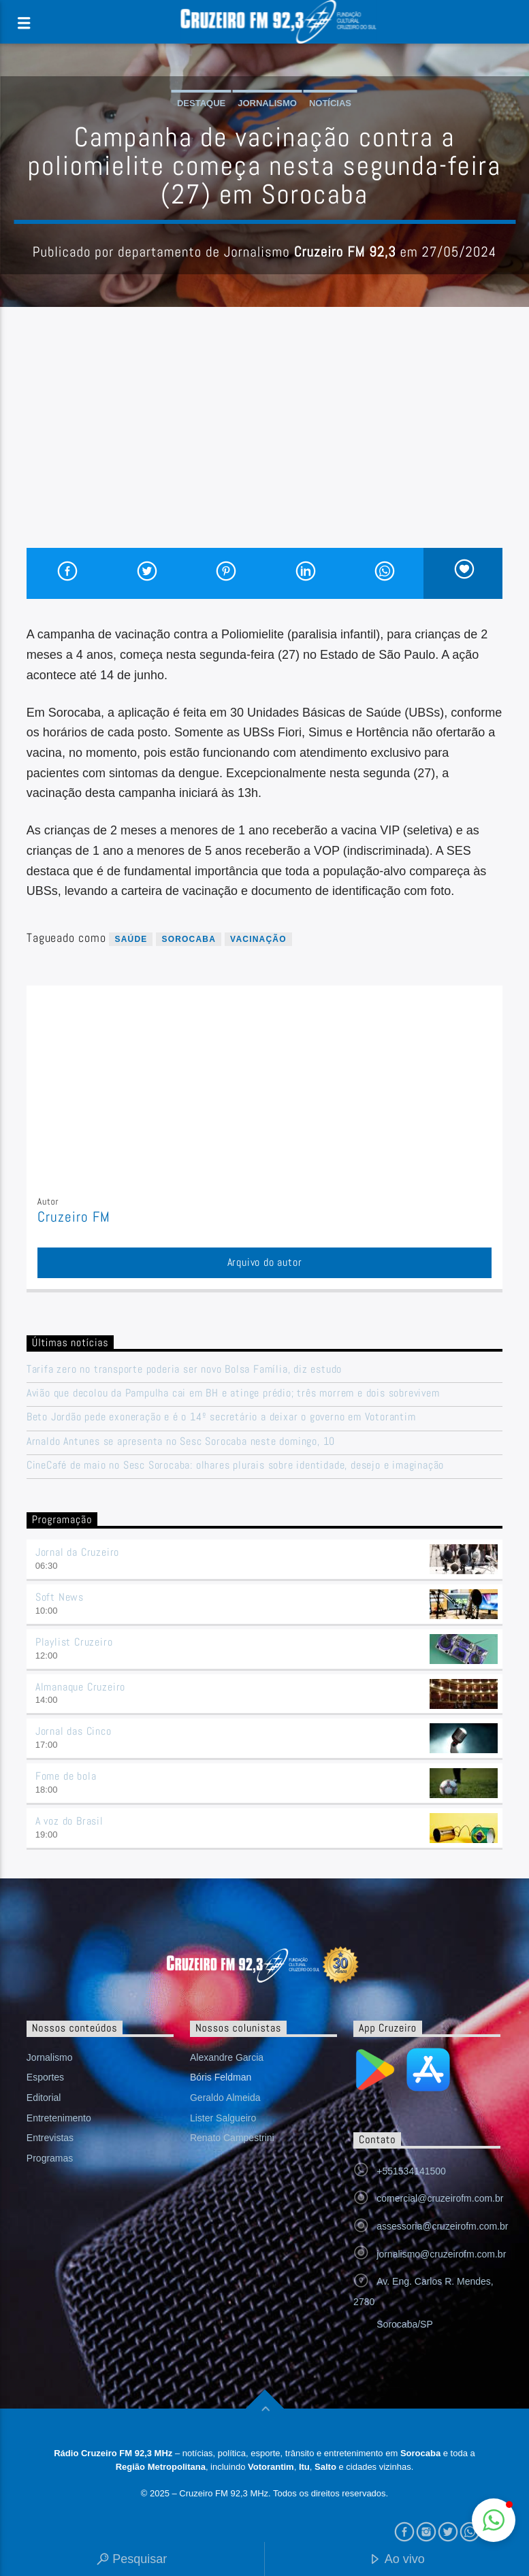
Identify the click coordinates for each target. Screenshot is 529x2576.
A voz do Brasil (69, 1821)
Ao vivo (397, 2560)
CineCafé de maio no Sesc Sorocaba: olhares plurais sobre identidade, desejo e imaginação (237, 1464)
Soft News (59, 1597)
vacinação (258, 939)
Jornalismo (267, 103)
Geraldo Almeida (225, 2097)
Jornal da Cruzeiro (77, 1552)
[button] (493, 2520)
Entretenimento (59, 2118)
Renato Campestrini (232, 2137)
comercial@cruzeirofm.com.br (439, 2198)
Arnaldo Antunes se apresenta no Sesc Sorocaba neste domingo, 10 (181, 1441)
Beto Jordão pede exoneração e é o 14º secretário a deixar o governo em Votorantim (221, 1416)
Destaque (201, 103)
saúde (130, 939)
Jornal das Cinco (73, 1731)
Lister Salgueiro (223, 2118)
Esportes (45, 2077)
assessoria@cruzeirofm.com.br (442, 2226)
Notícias (330, 103)
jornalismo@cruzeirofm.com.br (441, 2254)
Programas (50, 2158)
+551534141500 (411, 2171)
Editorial (44, 2097)
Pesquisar (132, 2560)
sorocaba (188, 939)
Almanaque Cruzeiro (80, 1687)
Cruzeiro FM (73, 1217)
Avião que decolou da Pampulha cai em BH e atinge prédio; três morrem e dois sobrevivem (233, 1392)
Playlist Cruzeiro (74, 1642)
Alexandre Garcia (226, 2057)
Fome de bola (66, 1776)
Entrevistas (50, 2137)
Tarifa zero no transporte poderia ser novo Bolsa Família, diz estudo (184, 1369)
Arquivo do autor (264, 1262)
